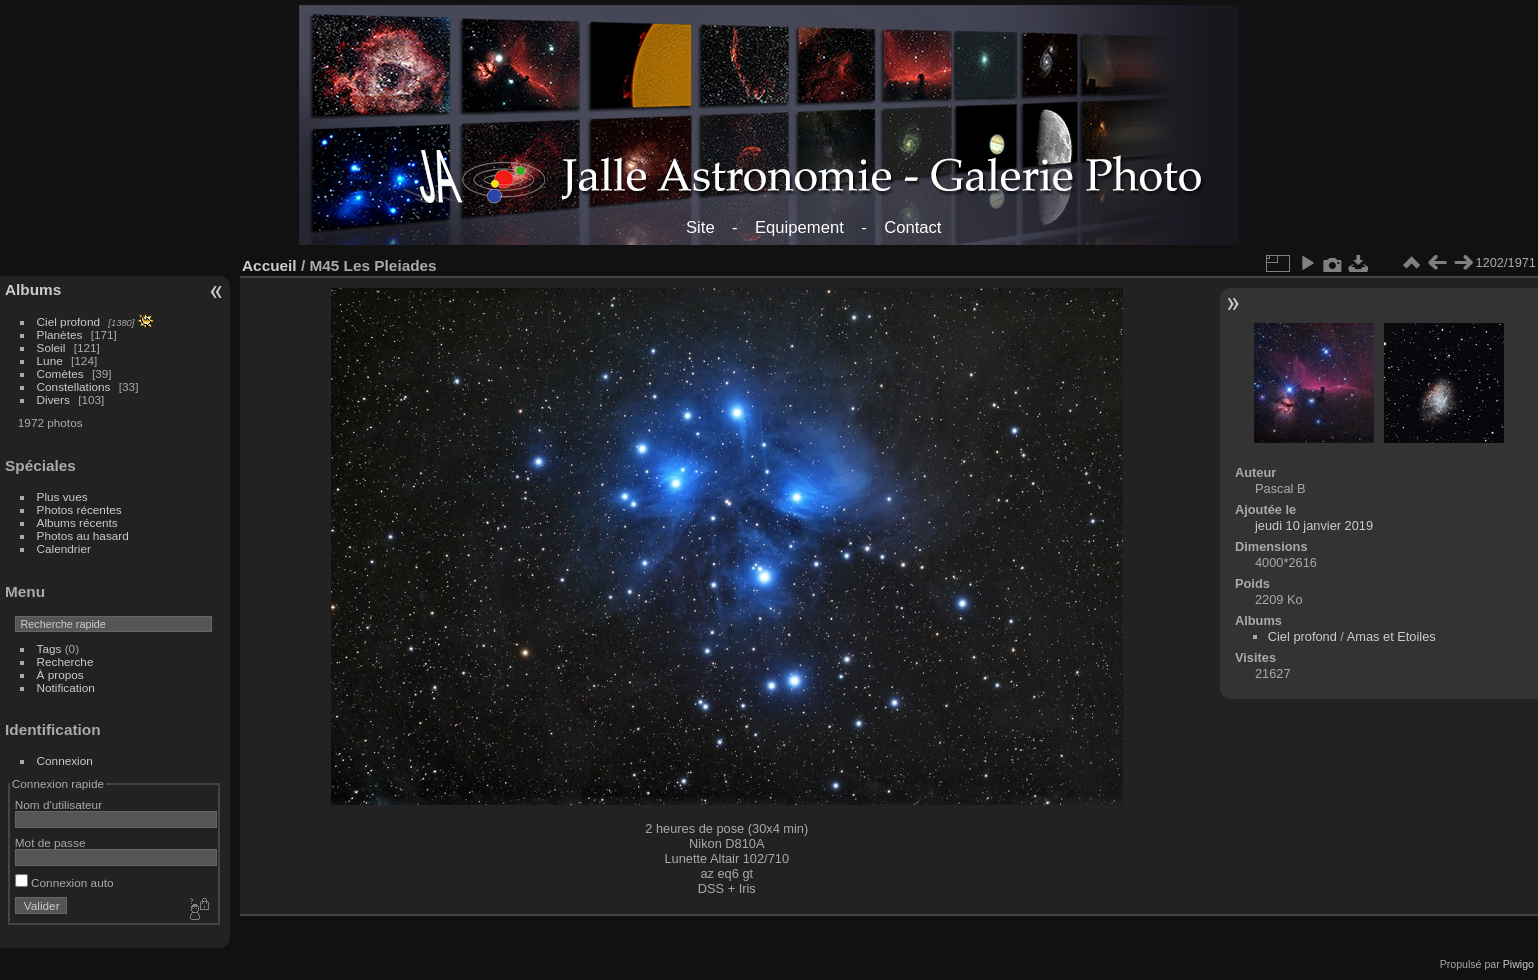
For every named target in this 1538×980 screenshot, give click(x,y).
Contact (912, 227)
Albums (33, 289)
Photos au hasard (83, 535)
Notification (66, 687)
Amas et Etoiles (1391, 636)
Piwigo (1518, 964)
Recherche (65, 661)
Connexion (65, 760)
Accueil (269, 265)
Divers (53, 399)
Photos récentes (79, 509)
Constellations (74, 386)
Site (700, 227)
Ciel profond (68, 321)
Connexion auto (64, 882)
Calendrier (64, 548)
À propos (60, 674)
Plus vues (62, 496)
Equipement (799, 227)
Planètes (60, 334)
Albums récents (77, 522)
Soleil (51, 347)
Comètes (60, 373)
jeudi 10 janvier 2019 (1314, 525)
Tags (49, 648)
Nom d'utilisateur (58, 804)
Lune (50, 360)
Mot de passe (50, 842)
